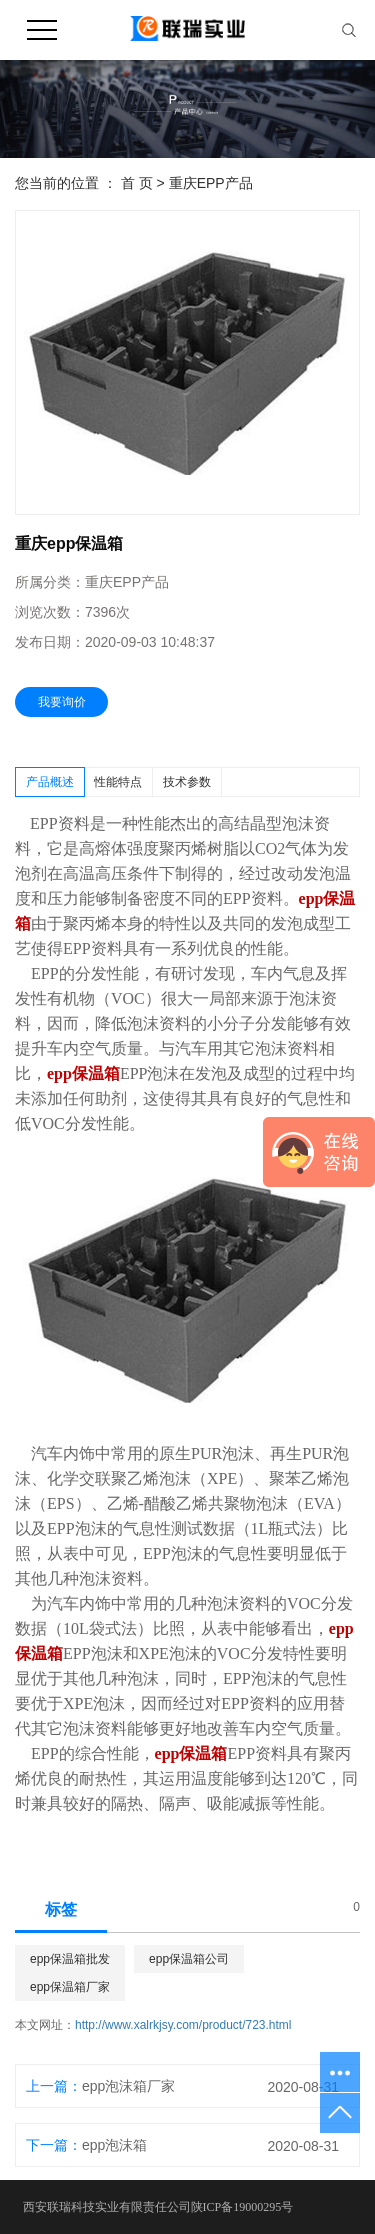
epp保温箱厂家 (70, 1987)
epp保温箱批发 (70, 1959)
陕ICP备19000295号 (242, 2207)
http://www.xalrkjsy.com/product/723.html (183, 2025)
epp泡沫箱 (114, 2145)
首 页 (137, 183)
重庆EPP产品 (211, 183)
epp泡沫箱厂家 (128, 2086)
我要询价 (62, 702)
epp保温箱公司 (189, 1959)
